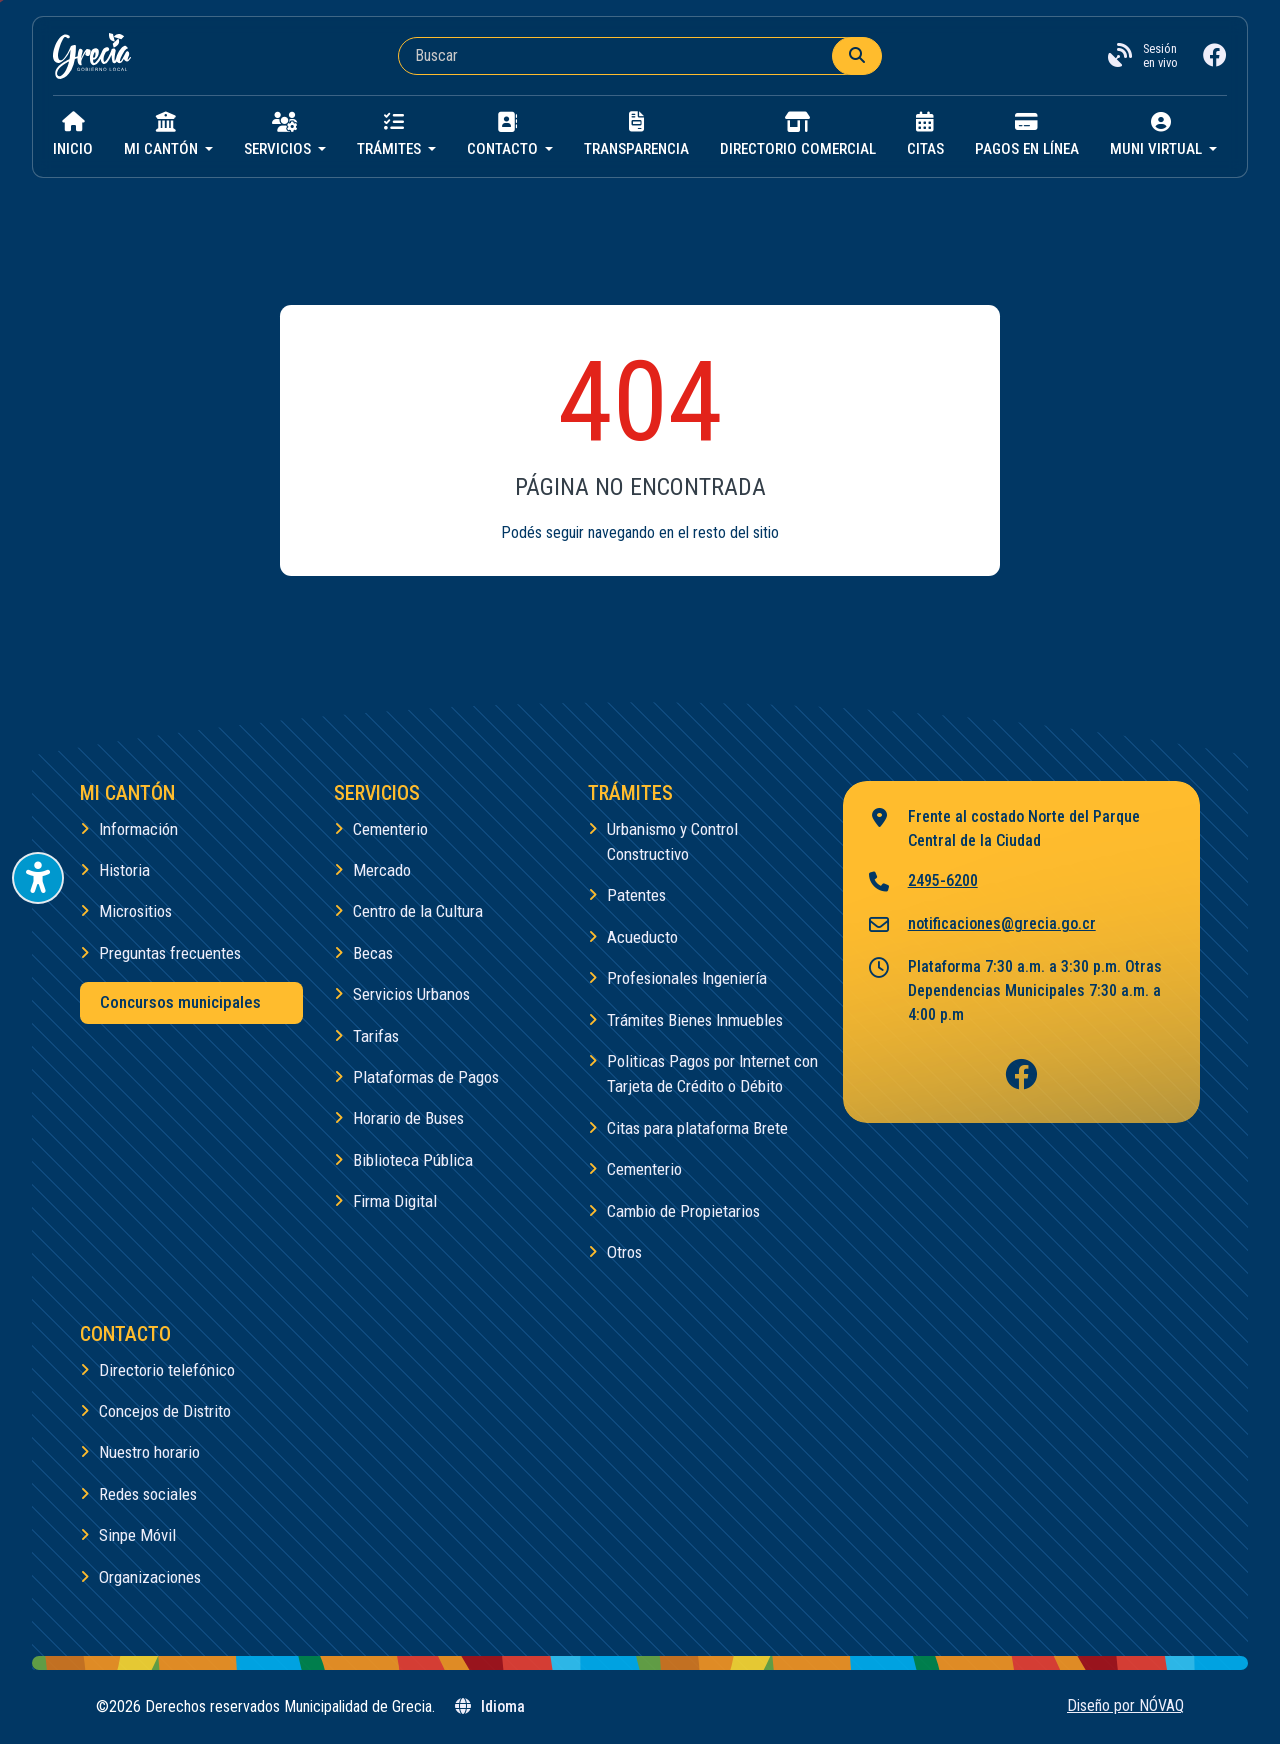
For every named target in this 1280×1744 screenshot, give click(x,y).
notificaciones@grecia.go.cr (981, 925)
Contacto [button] (504, 135)
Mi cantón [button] (163, 135)
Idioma (489, 1706)
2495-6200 (922, 882)
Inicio (73, 135)
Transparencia (636, 135)
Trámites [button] (391, 135)
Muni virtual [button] (1158, 135)
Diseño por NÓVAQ (1125, 1705)
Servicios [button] (279, 135)
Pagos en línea (1027, 135)
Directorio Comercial (798, 135)
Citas (925, 135)
